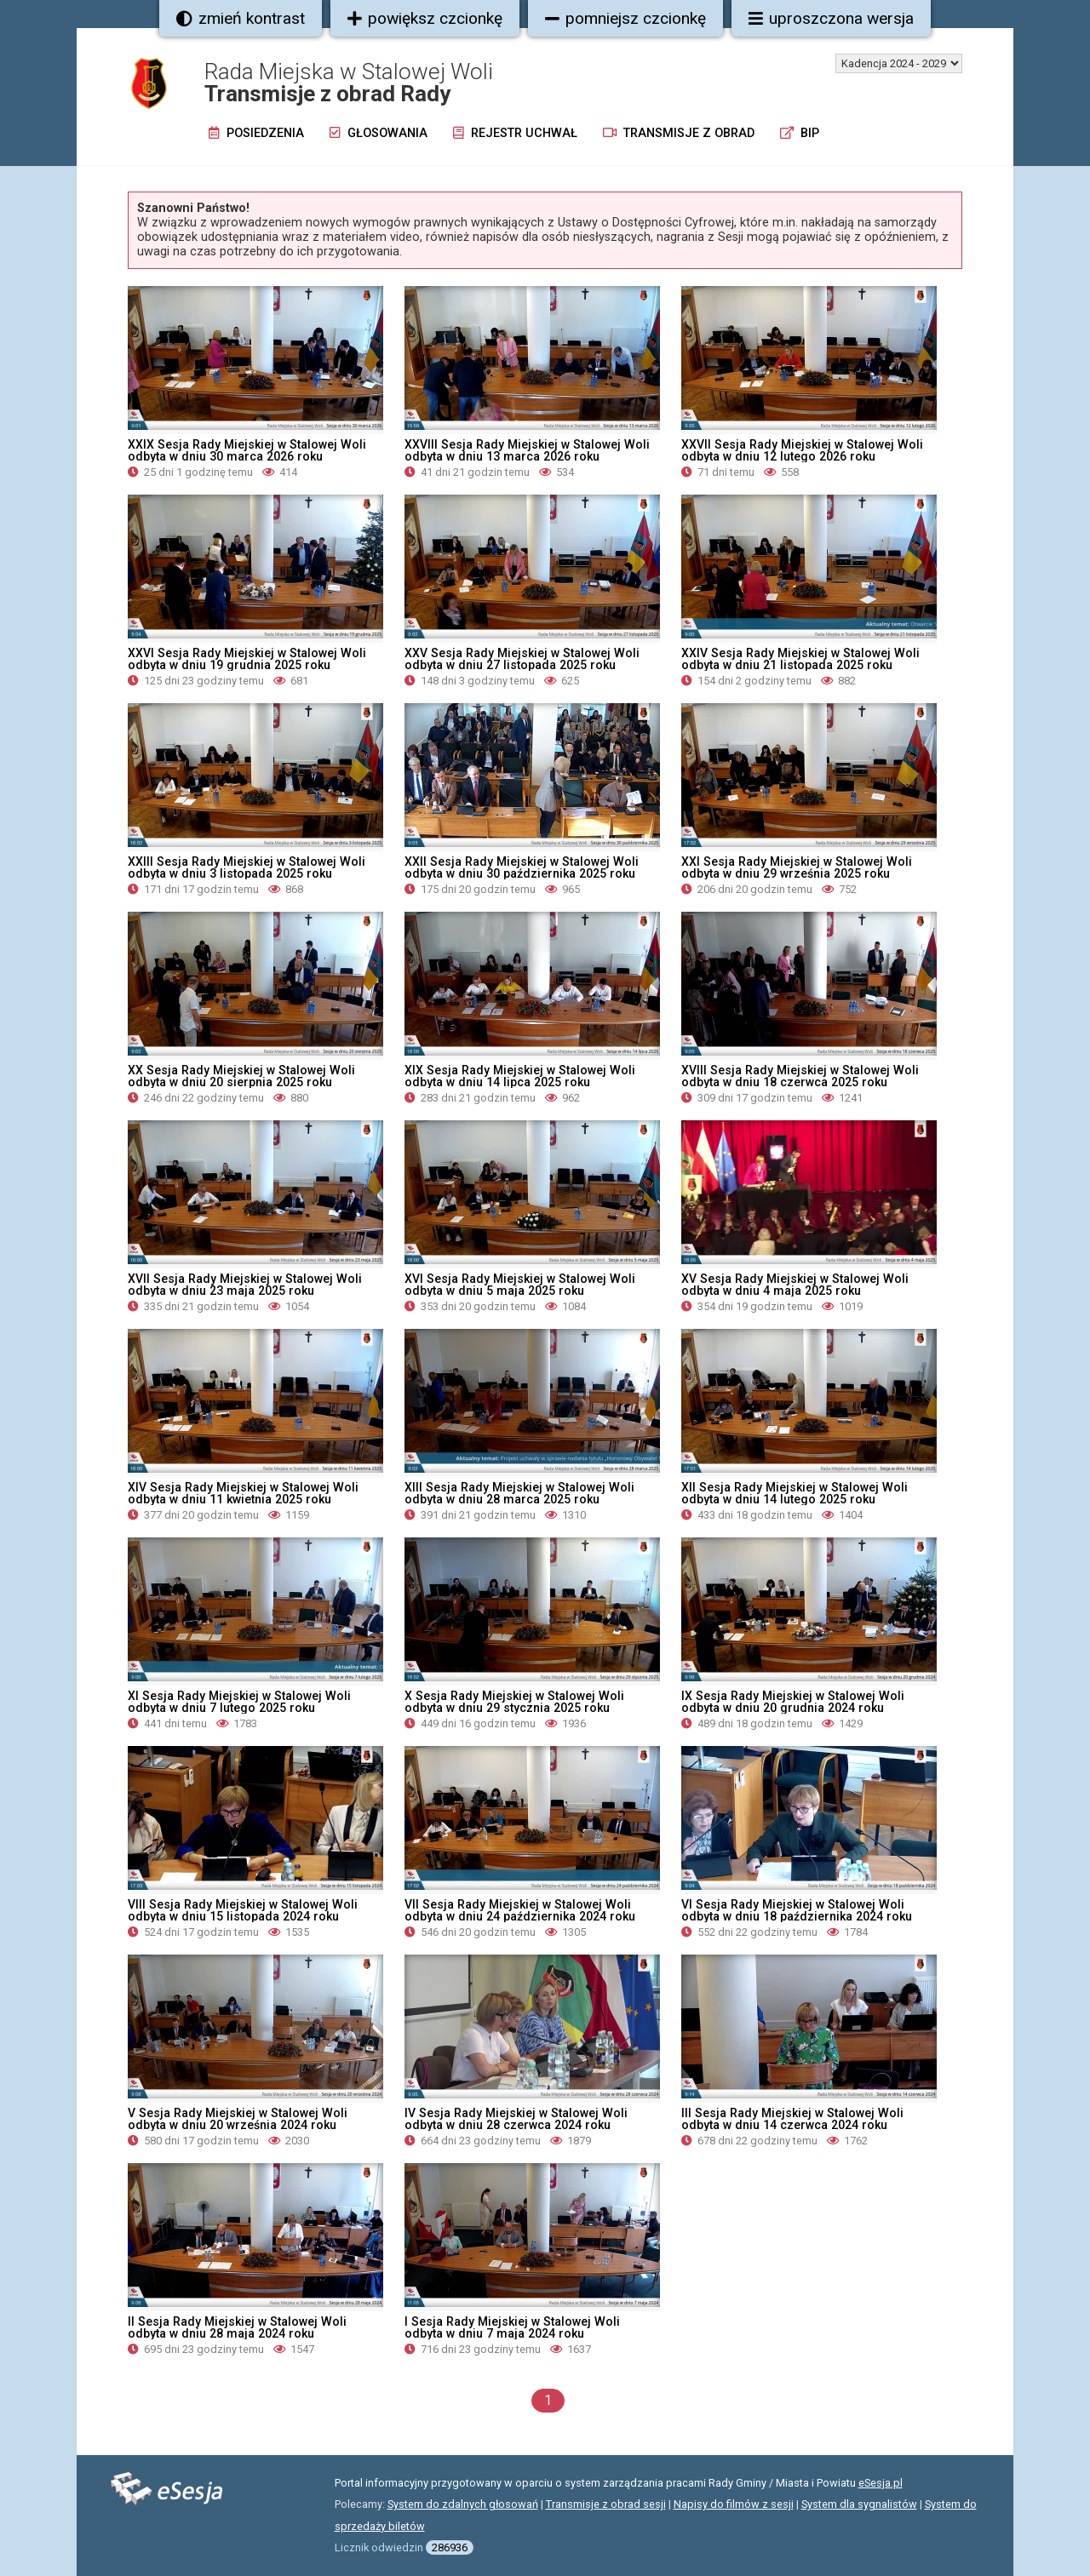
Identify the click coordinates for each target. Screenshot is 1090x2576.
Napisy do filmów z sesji (734, 2504)
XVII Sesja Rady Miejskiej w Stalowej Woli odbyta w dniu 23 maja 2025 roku (245, 1284)
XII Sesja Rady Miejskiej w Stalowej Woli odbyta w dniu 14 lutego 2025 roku (794, 1493)
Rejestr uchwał (515, 133)
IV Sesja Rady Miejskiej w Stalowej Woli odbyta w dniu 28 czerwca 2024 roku (516, 2119)
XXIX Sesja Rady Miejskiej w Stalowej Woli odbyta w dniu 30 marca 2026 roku (247, 450)
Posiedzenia (256, 133)
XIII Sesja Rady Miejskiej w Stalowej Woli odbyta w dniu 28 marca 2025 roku (519, 1493)
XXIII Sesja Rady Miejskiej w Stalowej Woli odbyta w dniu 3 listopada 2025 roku (246, 867)
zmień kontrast (240, 18)
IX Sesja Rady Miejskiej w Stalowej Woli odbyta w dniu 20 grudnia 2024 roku (792, 1701)
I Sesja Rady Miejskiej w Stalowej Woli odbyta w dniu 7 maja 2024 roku (512, 2327)
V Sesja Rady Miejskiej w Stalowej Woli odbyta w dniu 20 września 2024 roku (237, 2119)
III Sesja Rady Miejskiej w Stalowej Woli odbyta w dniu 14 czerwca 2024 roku (792, 2119)
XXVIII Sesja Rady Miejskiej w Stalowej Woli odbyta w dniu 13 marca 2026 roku (527, 450)
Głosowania (378, 133)
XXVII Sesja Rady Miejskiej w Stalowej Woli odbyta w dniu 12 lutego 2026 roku (802, 450)
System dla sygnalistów (859, 2504)
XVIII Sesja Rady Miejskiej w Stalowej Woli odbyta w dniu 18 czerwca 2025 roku (800, 1076)
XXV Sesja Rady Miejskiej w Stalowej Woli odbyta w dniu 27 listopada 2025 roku (522, 659)
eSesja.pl (880, 2482)
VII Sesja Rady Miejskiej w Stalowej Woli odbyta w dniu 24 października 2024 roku (519, 1910)
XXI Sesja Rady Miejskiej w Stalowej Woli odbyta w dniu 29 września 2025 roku (796, 867)
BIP (799, 133)
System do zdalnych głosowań (462, 2504)
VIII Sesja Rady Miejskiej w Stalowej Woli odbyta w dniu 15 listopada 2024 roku (243, 1910)
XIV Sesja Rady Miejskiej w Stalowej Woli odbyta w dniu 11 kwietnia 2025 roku (243, 1493)
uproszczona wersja (831, 18)
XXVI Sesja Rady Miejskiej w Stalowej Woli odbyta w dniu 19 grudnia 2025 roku (247, 659)
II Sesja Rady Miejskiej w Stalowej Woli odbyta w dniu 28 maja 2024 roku (237, 2327)
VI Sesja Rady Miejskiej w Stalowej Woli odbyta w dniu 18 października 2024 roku (796, 1910)
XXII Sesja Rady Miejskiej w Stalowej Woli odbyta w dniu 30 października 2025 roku (521, 867)
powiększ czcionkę (424, 18)
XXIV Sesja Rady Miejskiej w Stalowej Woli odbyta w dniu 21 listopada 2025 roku (800, 659)
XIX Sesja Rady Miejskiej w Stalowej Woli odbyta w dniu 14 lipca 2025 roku (519, 1076)
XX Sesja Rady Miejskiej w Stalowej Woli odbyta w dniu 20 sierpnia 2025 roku (241, 1076)
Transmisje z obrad (678, 133)
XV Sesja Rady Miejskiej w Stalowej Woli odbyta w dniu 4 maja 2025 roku (795, 1284)
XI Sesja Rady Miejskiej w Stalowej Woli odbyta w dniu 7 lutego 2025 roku (239, 1701)
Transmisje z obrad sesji (606, 2504)
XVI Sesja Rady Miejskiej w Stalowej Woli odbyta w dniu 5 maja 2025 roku (519, 1284)
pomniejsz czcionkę (625, 18)
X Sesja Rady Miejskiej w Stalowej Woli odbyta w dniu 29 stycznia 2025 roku (514, 1701)
